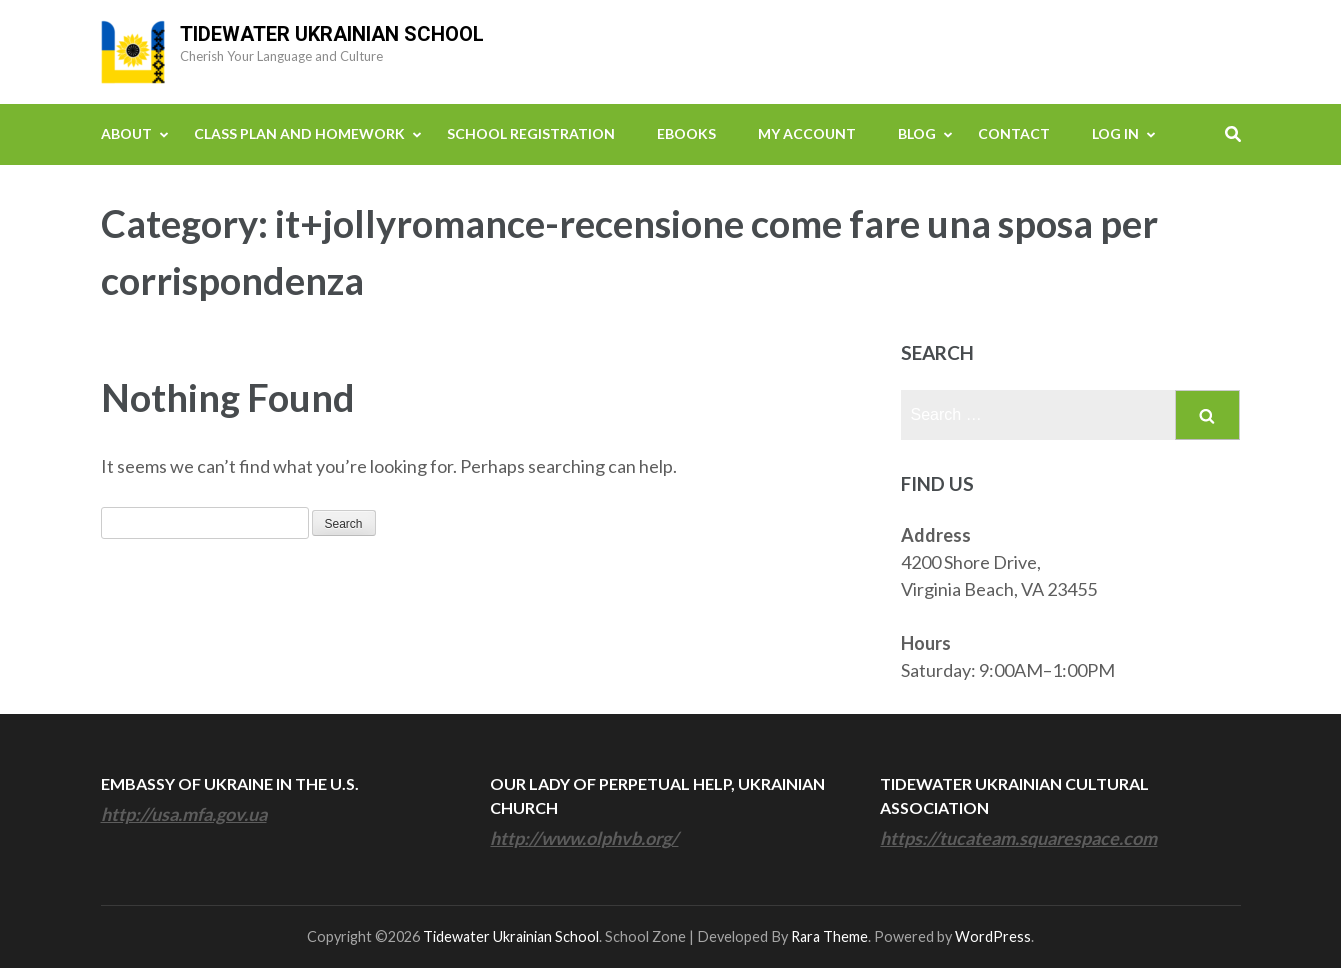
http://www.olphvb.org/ (584, 838)
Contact (1014, 133)
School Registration (531, 133)
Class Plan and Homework (299, 133)
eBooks (686, 133)
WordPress (993, 936)
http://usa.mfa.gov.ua (184, 814)
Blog (917, 133)
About (126, 133)
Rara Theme (829, 936)
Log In (1115, 133)
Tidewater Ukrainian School (332, 34)
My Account (807, 133)
